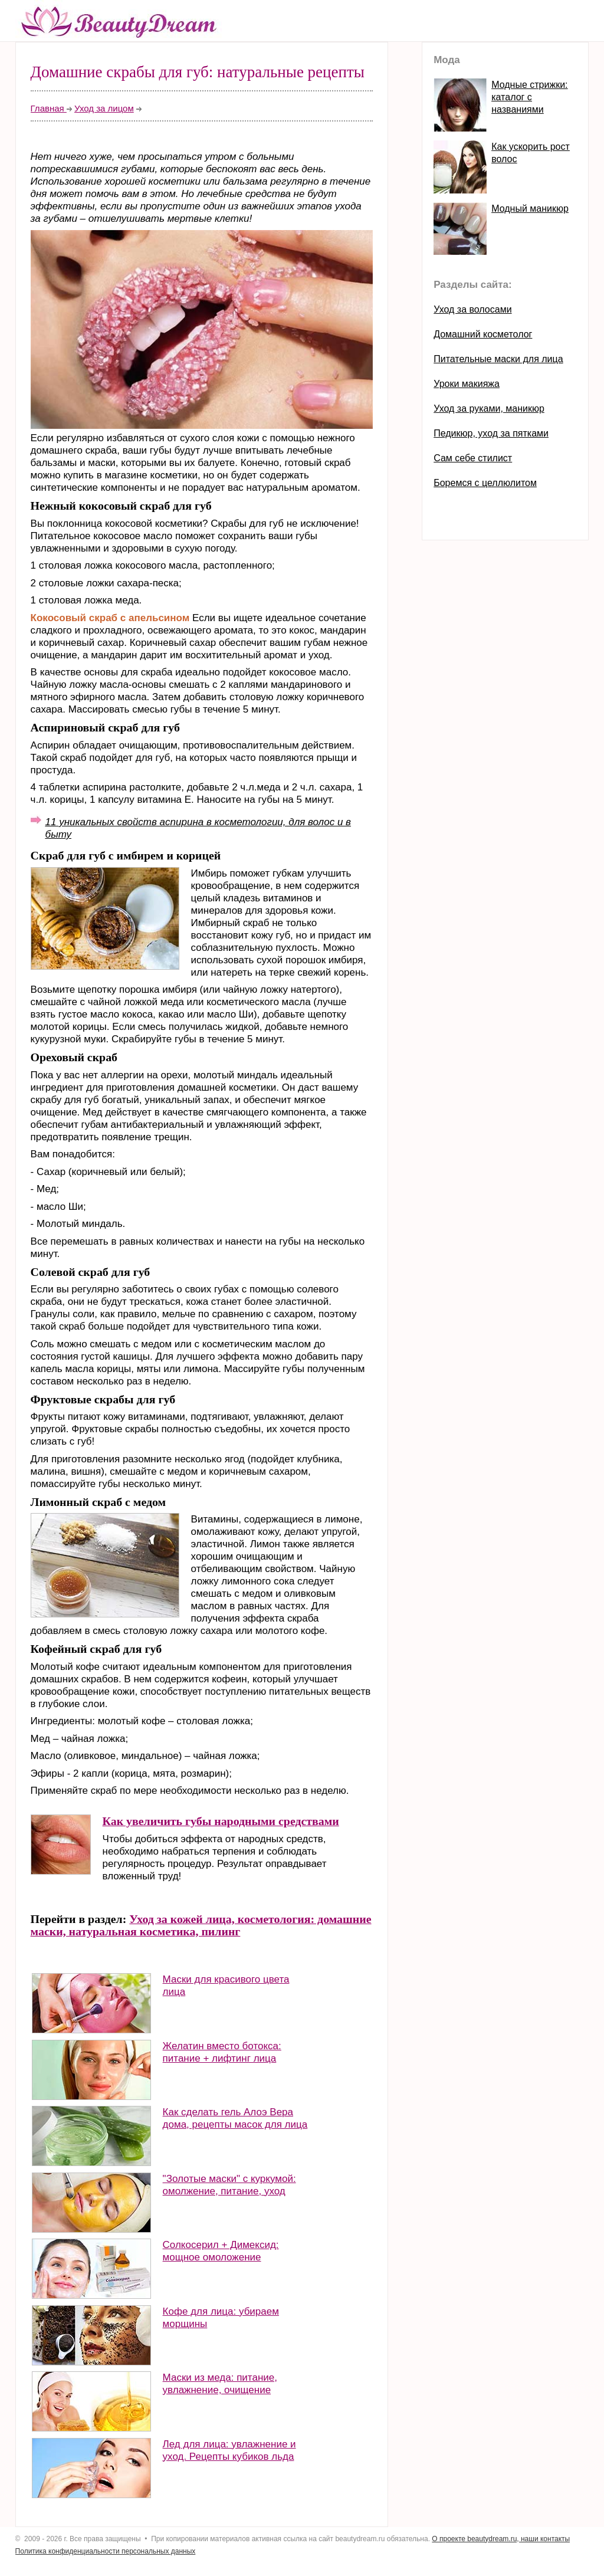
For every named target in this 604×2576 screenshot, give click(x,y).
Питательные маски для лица (498, 359)
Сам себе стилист (473, 458)
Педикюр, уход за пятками (491, 433)
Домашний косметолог (483, 334)
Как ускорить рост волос (530, 153)
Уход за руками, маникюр (489, 408)
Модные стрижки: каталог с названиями (529, 97)
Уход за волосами (472, 309)
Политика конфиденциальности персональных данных (105, 2551)
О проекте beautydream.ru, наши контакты (501, 2539)
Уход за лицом (104, 108)
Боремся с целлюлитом (485, 483)
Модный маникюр (530, 209)
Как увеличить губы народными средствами (221, 1820)
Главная (49, 108)
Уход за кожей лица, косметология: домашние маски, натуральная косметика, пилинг (201, 1925)
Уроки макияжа (467, 384)
